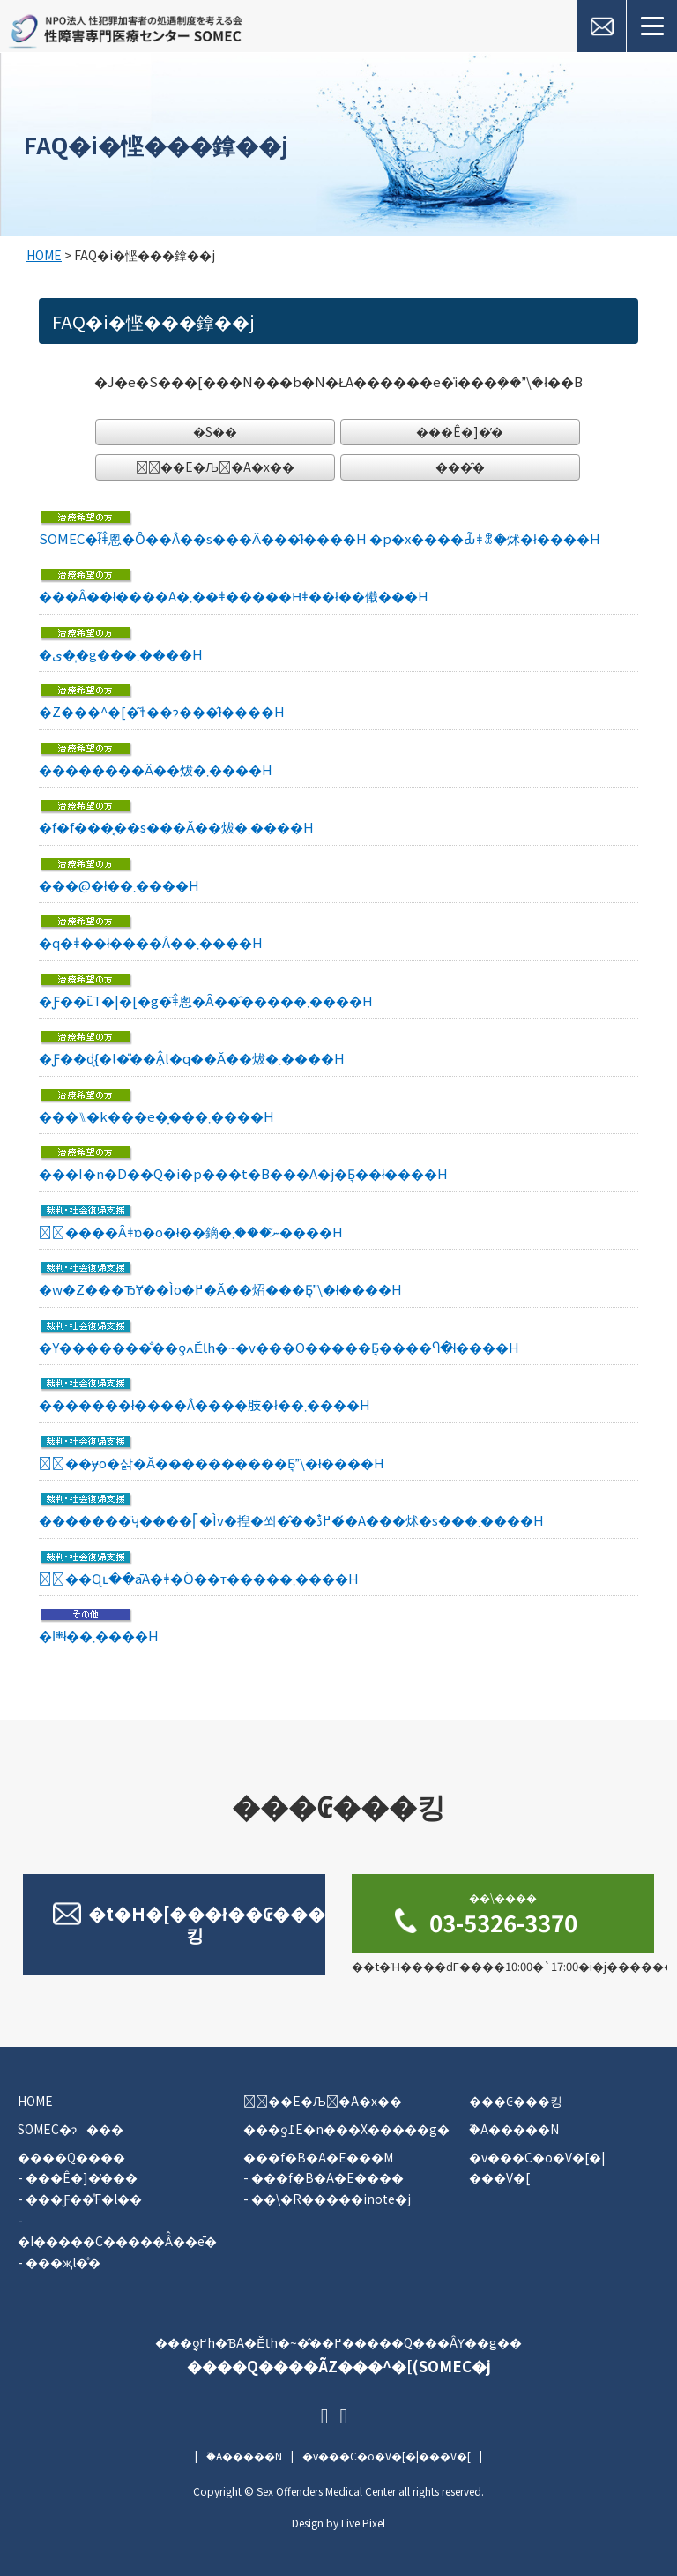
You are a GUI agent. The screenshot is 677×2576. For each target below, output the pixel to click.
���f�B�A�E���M (318, 2157)
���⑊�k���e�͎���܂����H (156, 1116)
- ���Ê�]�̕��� (78, 2177)
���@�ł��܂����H (119, 885)
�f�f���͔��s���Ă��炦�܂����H (176, 827)
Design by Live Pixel (338, 2522)
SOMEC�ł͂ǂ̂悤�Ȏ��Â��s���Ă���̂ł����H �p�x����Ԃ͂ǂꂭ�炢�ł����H (319, 538)
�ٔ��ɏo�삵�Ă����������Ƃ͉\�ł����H (211, 1462)
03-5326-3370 (503, 1914)
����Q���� (71, 2157)
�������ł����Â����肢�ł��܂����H (204, 1404)
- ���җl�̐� (59, 2262)
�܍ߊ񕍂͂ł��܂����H (99, 1635)
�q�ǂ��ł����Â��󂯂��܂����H (151, 942)
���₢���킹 (515, 2100)
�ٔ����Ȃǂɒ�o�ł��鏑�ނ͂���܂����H (191, 1231)
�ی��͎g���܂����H (121, 654)
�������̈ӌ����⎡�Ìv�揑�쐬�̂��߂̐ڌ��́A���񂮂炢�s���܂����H (291, 1520)
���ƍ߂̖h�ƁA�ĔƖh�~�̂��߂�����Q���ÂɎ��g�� (338, 2356)
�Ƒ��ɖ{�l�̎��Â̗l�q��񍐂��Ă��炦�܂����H (192, 1058)
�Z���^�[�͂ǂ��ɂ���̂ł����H (162, 711)
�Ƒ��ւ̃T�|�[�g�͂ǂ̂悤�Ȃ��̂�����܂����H (206, 1000)
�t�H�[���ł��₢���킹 (206, 1923)
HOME (44, 255)
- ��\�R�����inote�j (327, 2198)
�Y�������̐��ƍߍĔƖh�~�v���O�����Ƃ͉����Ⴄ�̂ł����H (279, 1347)
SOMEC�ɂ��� (70, 2129)
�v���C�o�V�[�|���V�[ (386, 2455)
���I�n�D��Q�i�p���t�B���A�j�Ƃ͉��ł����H (243, 1173)
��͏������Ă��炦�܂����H (155, 769)
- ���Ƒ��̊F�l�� (80, 2198)
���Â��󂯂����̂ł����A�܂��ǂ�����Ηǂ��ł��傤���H (233, 595)
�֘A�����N (514, 2129)
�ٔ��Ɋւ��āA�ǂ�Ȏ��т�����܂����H (199, 1578)
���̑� (460, 466)
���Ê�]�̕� (459, 431)
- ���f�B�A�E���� (323, 2177)
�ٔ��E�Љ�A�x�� (215, 466)
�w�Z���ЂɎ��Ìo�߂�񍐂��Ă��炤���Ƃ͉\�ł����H (220, 1289)
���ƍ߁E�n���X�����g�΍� (346, 2129)
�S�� (215, 431)
